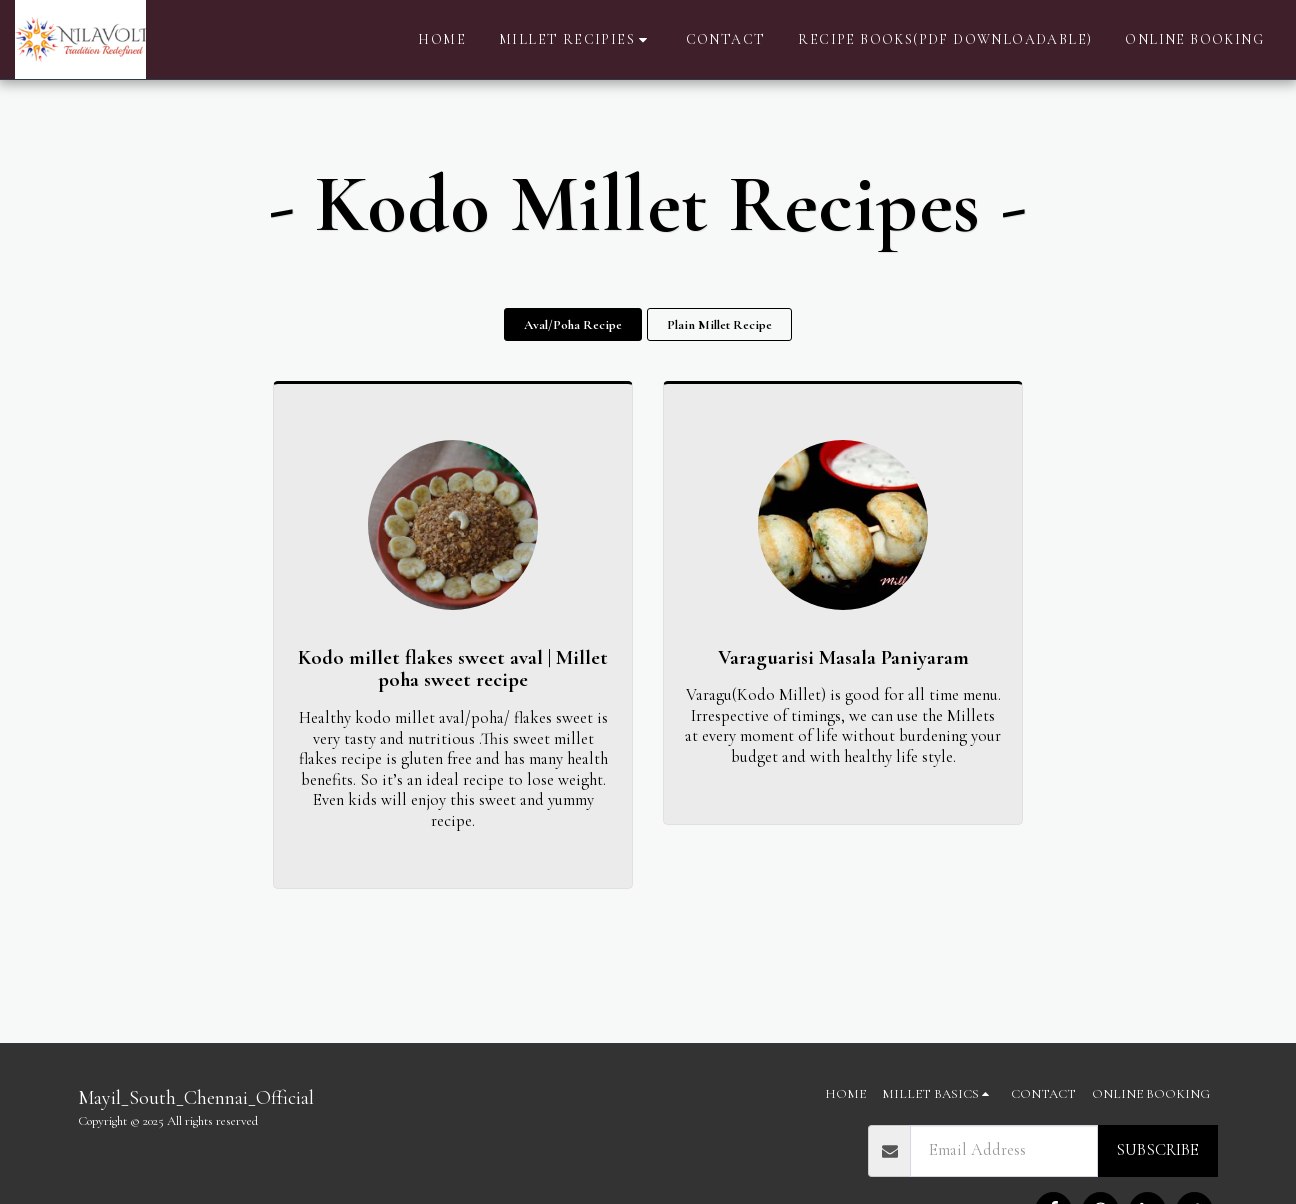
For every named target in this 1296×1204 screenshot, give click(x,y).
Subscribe (1157, 1150)
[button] (576, 40)
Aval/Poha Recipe (573, 325)
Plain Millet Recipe (719, 325)
